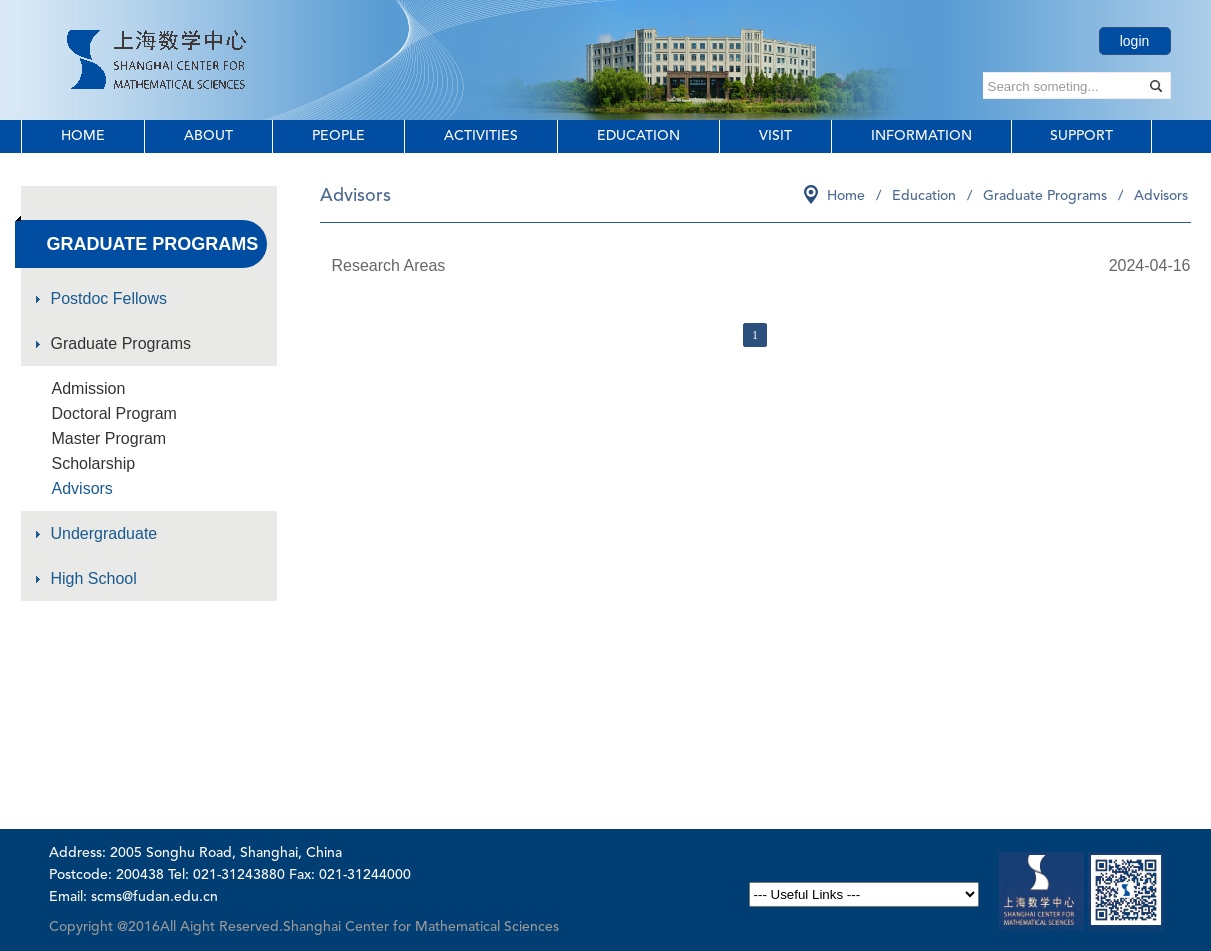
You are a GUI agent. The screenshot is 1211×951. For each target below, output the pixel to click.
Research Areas (389, 265)
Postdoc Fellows (109, 298)
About (208, 136)
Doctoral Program (114, 413)
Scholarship (94, 463)
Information (921, 136)
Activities (481, 136)
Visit (775, 136)
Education (638, 136)
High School (94, 578)
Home (83, 136)
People (338, 136)
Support (1081, 136)
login (1135, 41)
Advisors (82, 488)
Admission (89, 388)
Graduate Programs (121, 343)
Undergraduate (104, 533)
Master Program (109, 438)
